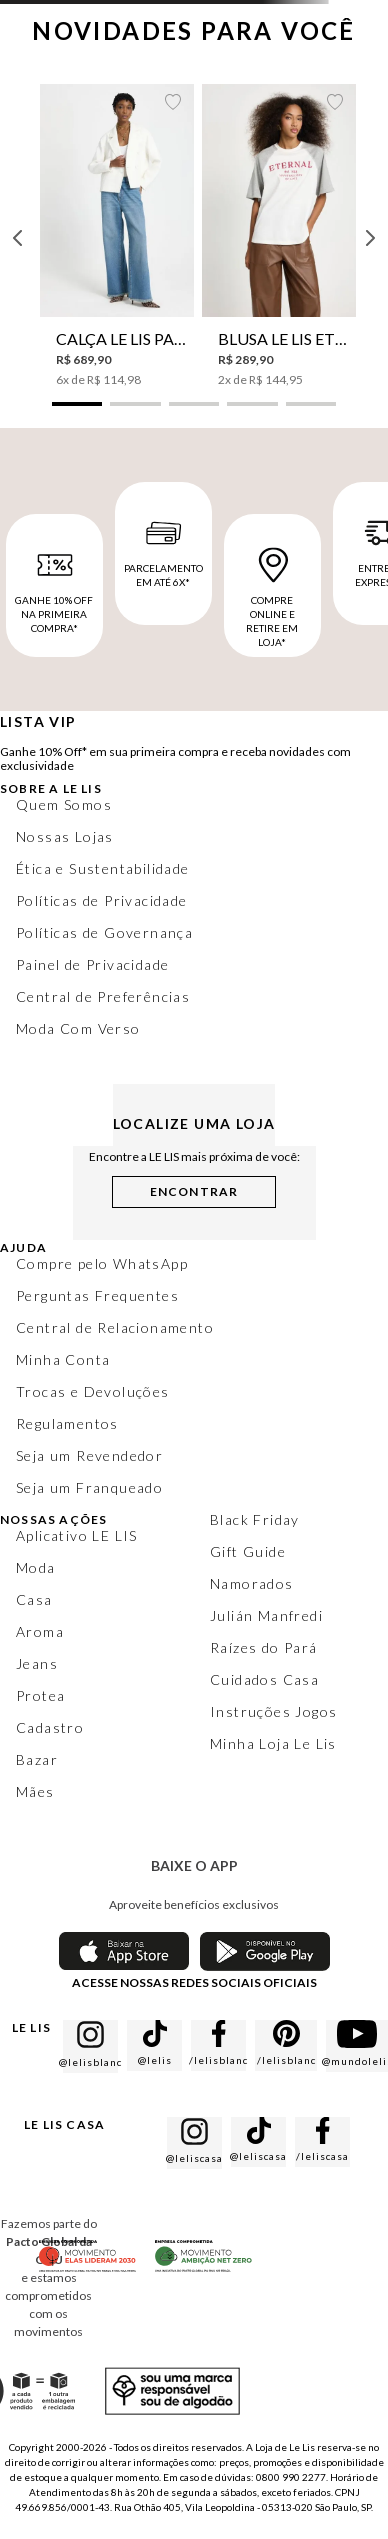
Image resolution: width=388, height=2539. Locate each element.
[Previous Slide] (18, 238)
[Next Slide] (370, 238)
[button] (77, 404)
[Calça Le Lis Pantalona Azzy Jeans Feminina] (117, 236)
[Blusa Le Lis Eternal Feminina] (279, 236)
